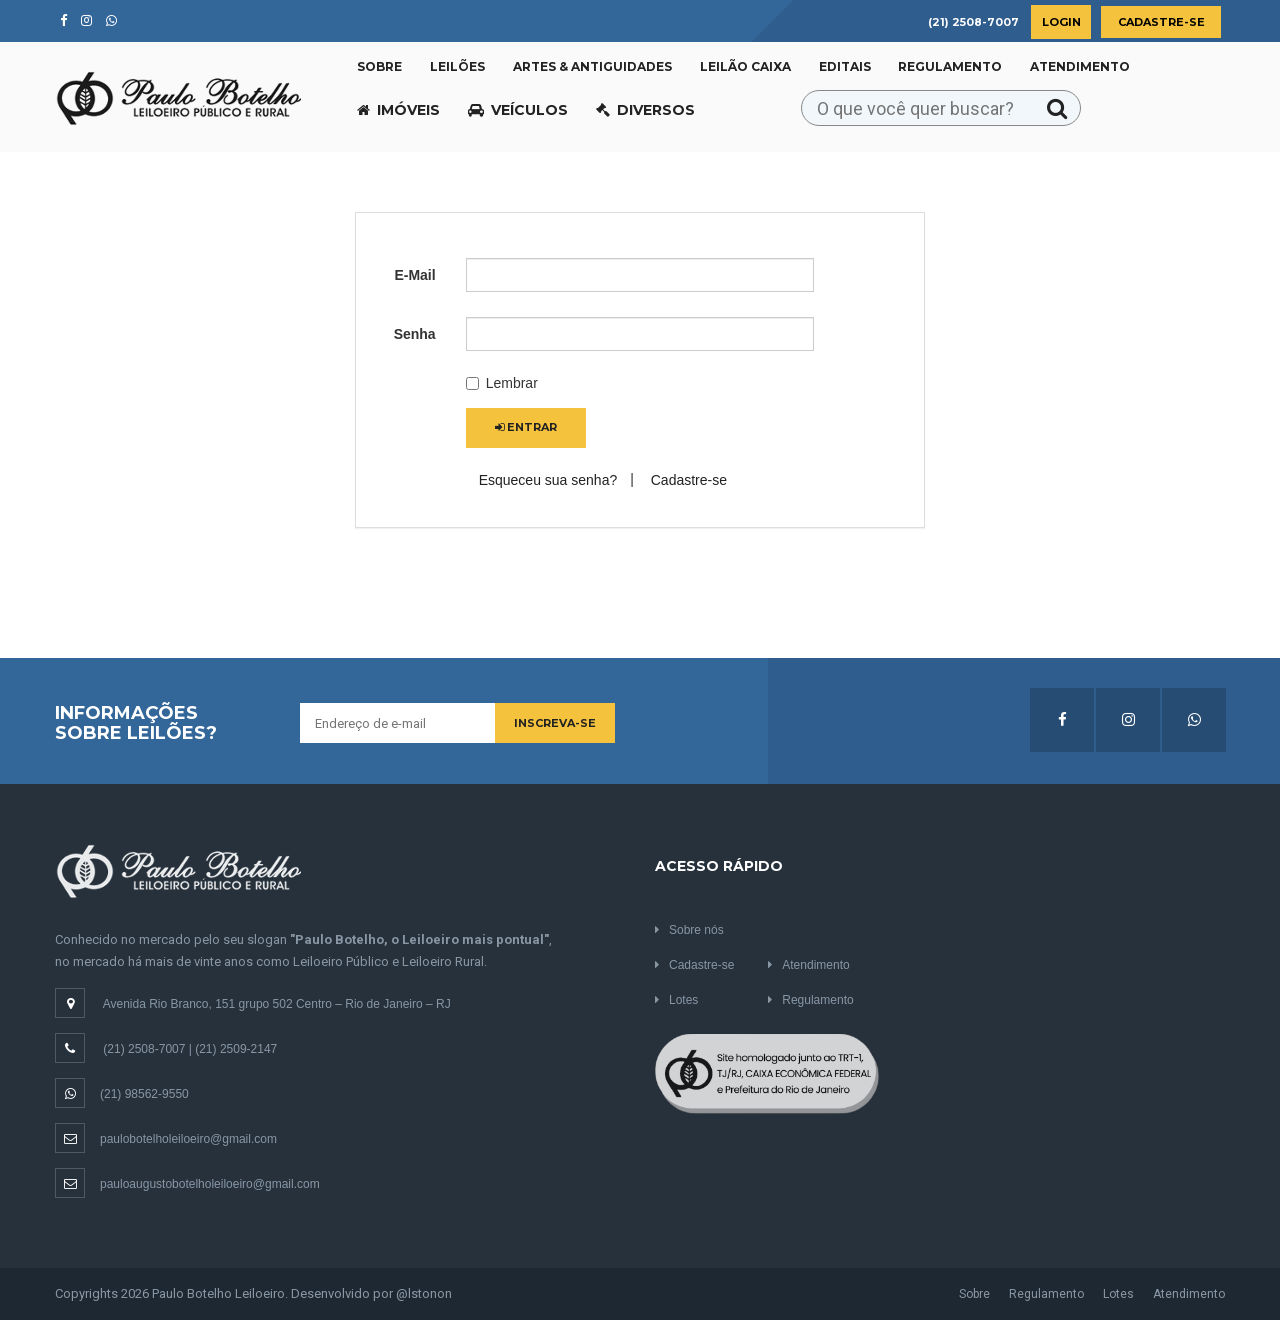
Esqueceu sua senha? (548, 480)
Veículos (518, 110)
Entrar (526, 427)
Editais (845, 66)
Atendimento (1080, 66)
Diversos (645, 110)
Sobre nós (689, 930)
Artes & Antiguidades (592, 66)
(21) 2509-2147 (236, 1049)
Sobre (379, 66)
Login (1061, 22)
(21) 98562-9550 (122, 1094)
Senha (415, 334)
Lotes (676, 1000)
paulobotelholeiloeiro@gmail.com (166, 1139)
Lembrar (502, 383)
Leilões (457, 66)
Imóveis (398, 110)
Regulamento (950, 66)
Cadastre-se (1161, 22)
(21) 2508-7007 (144, 1049)
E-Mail (414, 275)
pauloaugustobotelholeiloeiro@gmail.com (187, 1184)
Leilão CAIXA (745, 66)
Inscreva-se (555, 723)
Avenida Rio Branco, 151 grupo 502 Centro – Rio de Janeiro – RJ (277, 1004)
